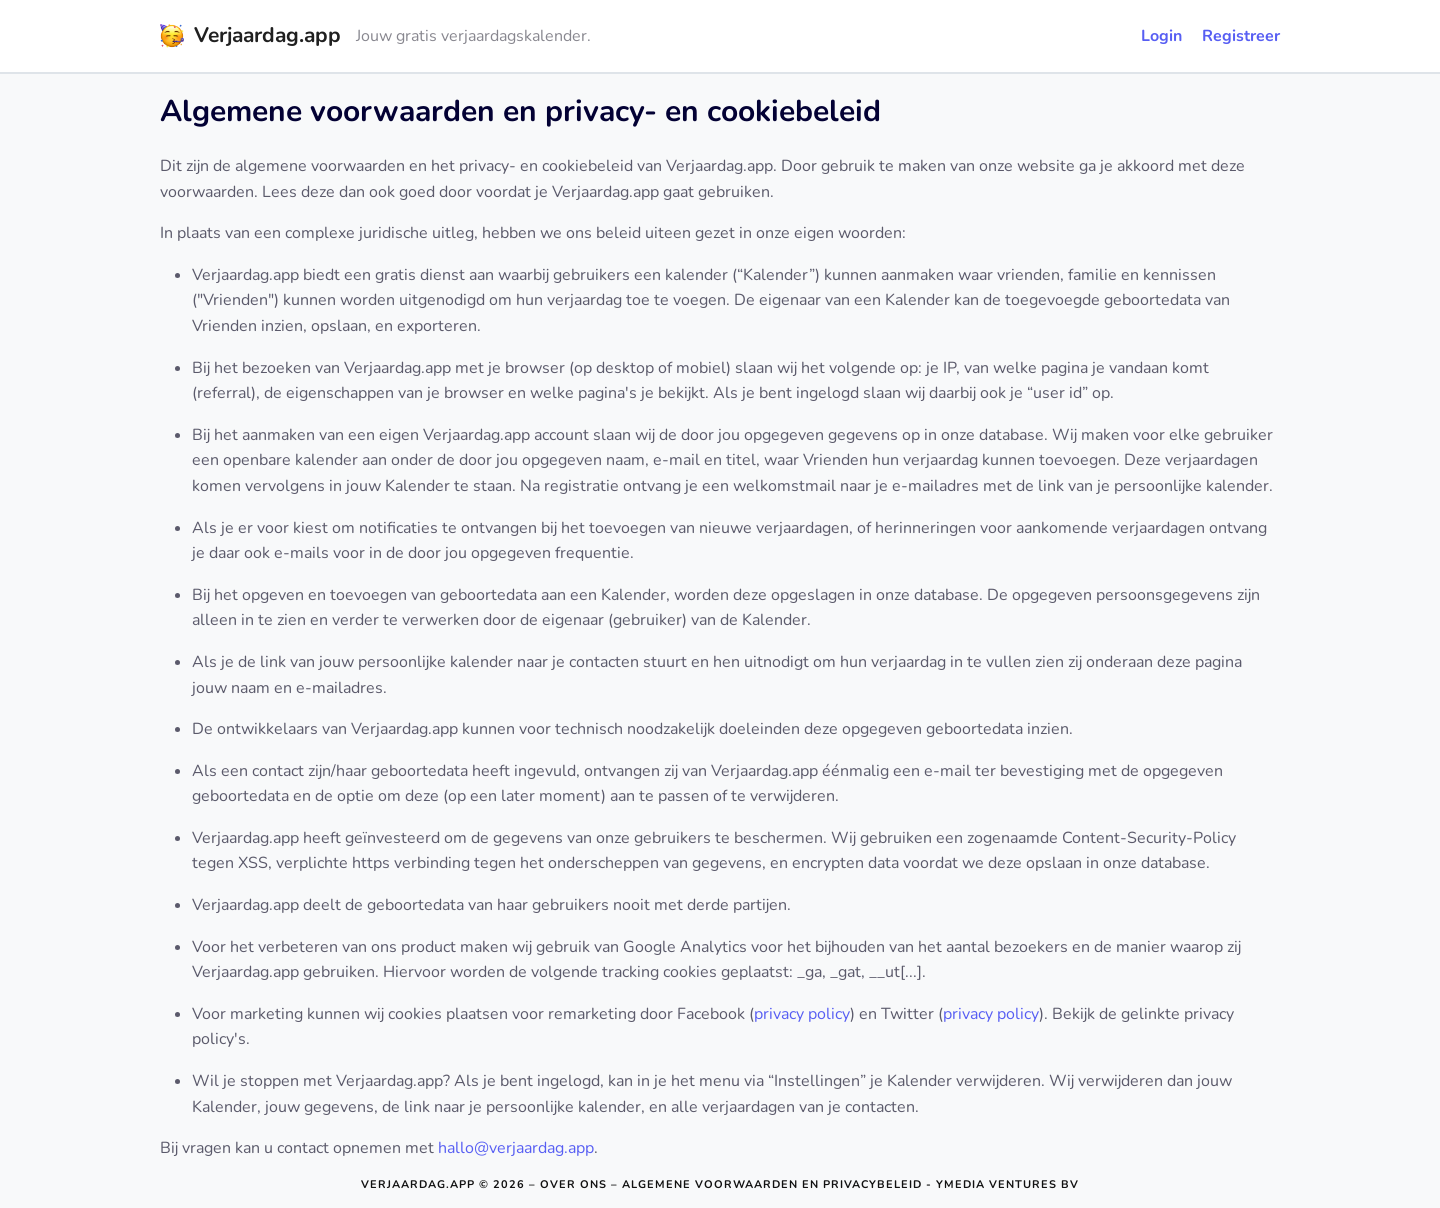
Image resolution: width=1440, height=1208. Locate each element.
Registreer (1241, 36)
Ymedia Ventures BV (1007, 1184)
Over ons (573, 1184)
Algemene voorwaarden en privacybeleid (772, 1184)
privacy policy (802, 1014)
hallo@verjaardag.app (516, 1148)
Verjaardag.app (418, 1184)
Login (1161, 36)
